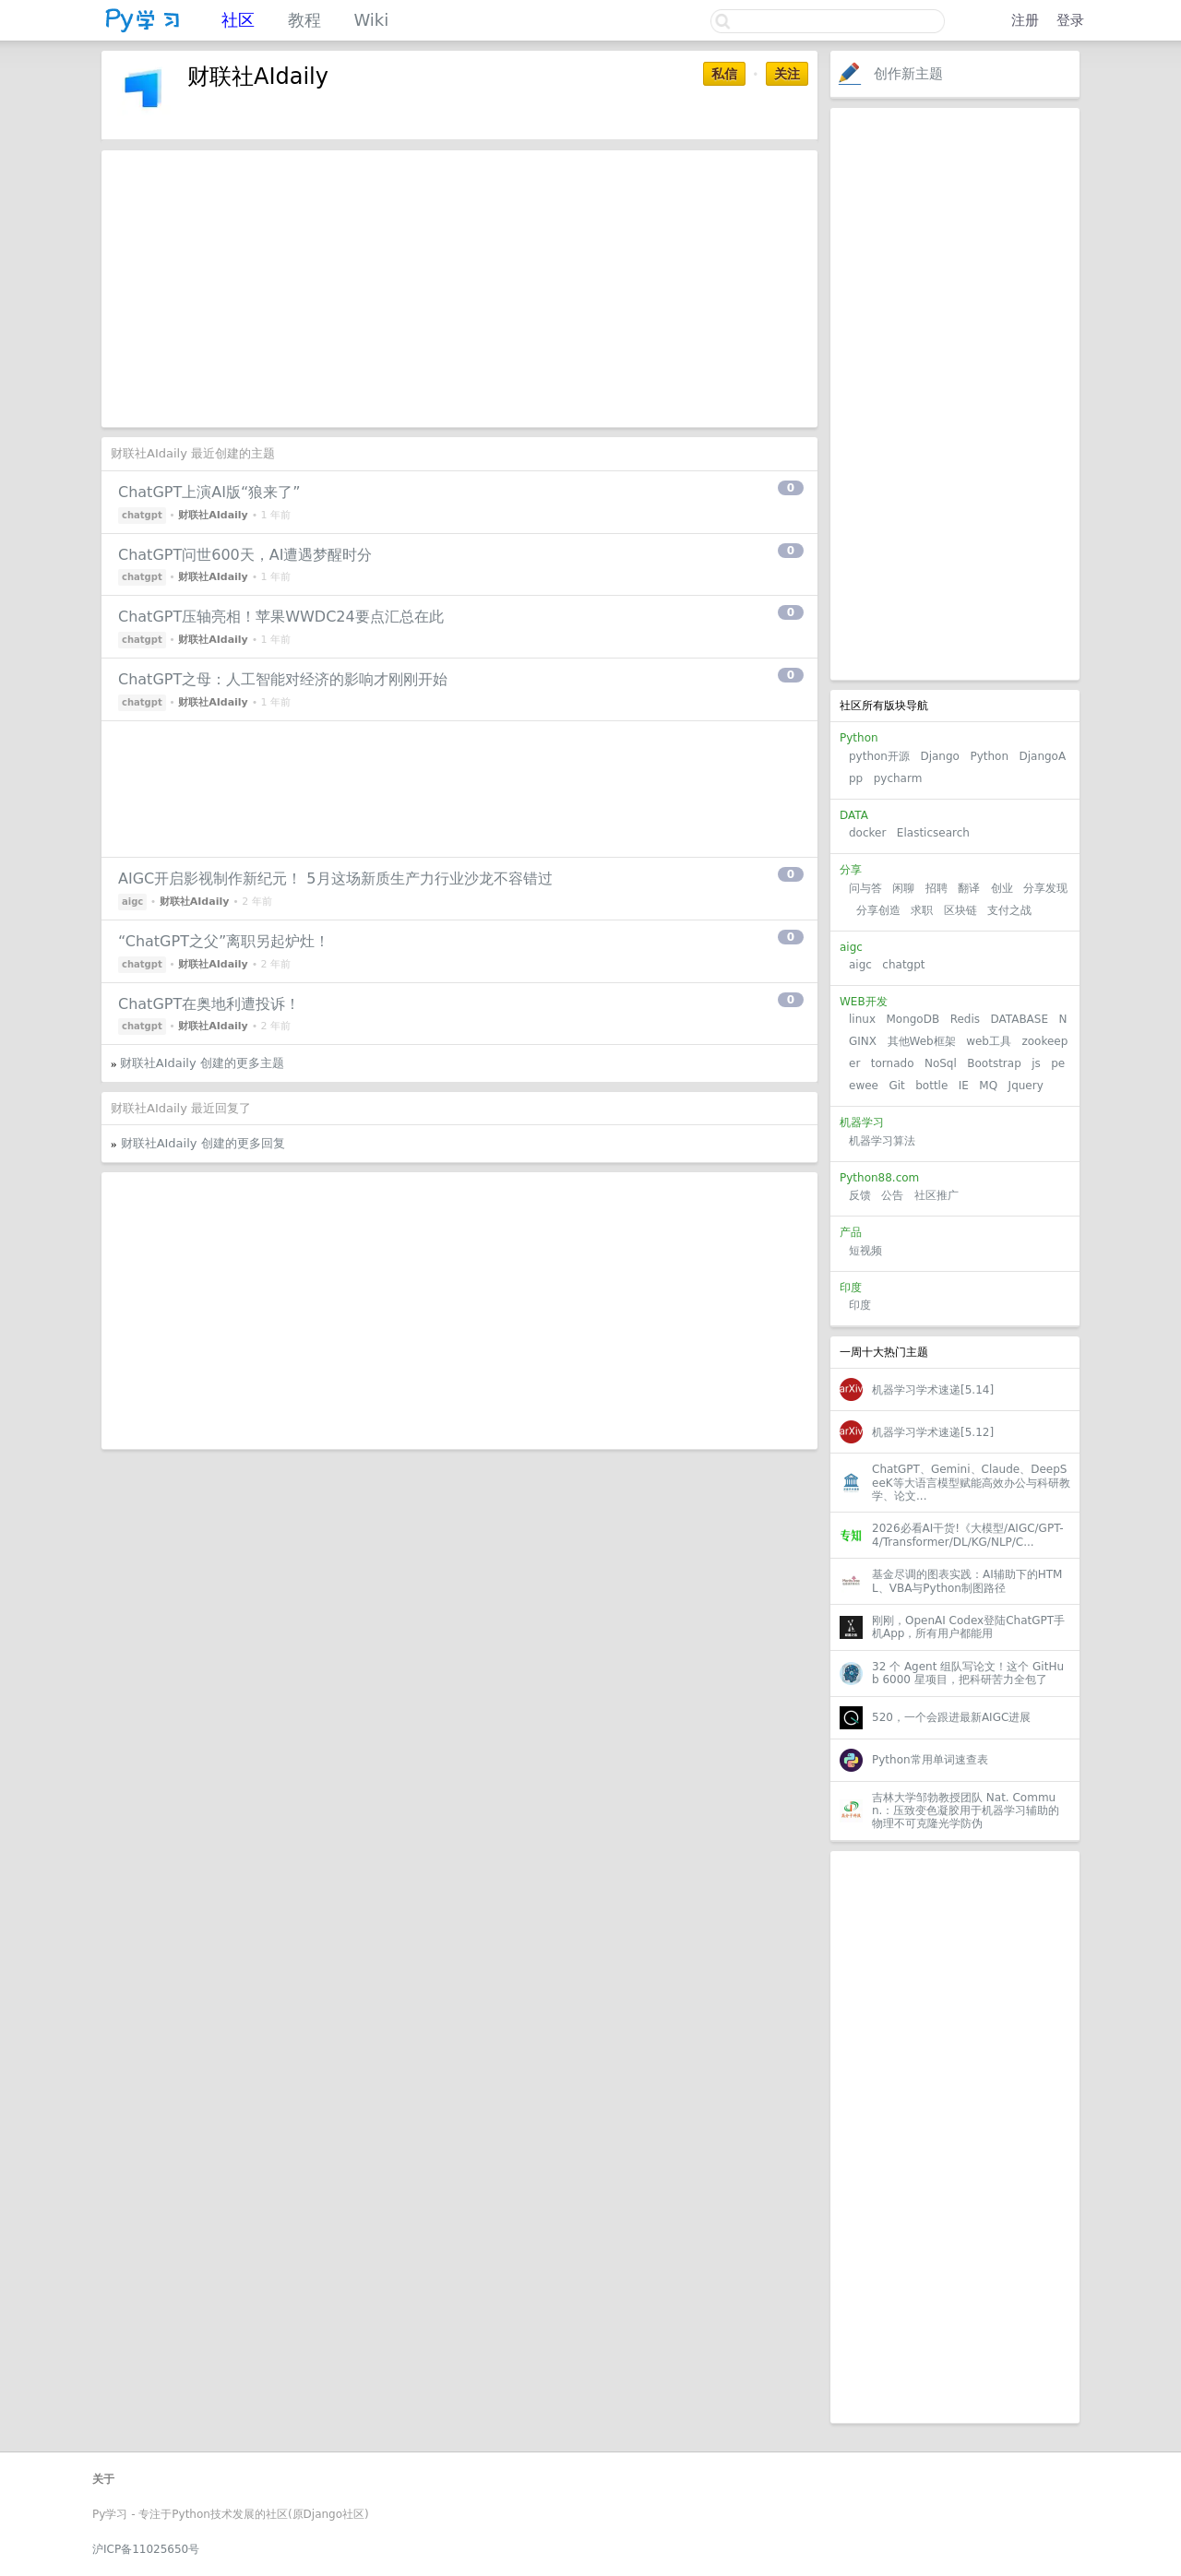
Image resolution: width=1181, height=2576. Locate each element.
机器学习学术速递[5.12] (933, 1432)
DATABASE (1019, 1019)
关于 (103, 2479)
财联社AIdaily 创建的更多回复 (203, 1143)
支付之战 (1009, 910)
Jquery (1026, 1085)
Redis (965, 1019)
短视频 (865, 1250)
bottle (931, 1085)
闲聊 (903, 888)
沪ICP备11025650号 (145, 2549)
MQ (988, 1085)
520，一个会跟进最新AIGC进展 (951, 1717)
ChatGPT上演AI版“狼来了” (209, 492)
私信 (724, 73)
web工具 (988, 1041)
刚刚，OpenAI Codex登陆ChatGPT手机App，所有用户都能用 (968, 1627)
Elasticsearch (933, 832)
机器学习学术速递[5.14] (933, 1389)
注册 (1025, 20)
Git (896, 1085)
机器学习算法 (882, 1140)
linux (862, 1019)
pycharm (898, 778)
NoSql (941, 1063)
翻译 (969, 888)
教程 (304, 20)
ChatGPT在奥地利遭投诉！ (209, 1004)
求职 (922, 910)
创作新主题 (908, 73)
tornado (892, 1063)
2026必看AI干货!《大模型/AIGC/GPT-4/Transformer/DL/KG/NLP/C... (968, 1535)
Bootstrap (993, 1063)
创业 (1002, 888)
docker (867, 832)
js (1036, 1063)
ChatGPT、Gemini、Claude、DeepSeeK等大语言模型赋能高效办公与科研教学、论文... (971, 1482)
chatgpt (903, 964)
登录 (1070, 20)
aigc (860, 964)
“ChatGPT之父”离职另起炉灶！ (223, 941)
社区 (238, 20)
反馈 (860, 1195)
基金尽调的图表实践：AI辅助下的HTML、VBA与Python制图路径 (967, 1581)
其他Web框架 (922, 1041)
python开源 (879, 756)
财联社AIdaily (213, 515)
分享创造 (878, 910)
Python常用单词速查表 (930, 1759)
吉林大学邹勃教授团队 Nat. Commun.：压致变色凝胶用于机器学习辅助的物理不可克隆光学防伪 (965, 1811)
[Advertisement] (955, 394)
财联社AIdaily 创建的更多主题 (202, 1063)
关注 (787, 73)
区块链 (960, 910)
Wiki (370, 20)
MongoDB (914, 1019)
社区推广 (936, 1195)
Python (989, 756)
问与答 (865, 888)
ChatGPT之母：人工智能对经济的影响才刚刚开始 (282, 679)
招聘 (936, 888)
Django (940, 756)
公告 (892, 1195)
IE (964, 1085)
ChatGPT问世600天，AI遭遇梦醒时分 (245, 555)
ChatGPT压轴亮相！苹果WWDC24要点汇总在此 (281, 616)
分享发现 (1045, 888)
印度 (860, 1305)
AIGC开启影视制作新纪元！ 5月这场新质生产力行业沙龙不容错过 (335, 878)
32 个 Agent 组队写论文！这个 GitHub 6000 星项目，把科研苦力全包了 (968, 1673)
